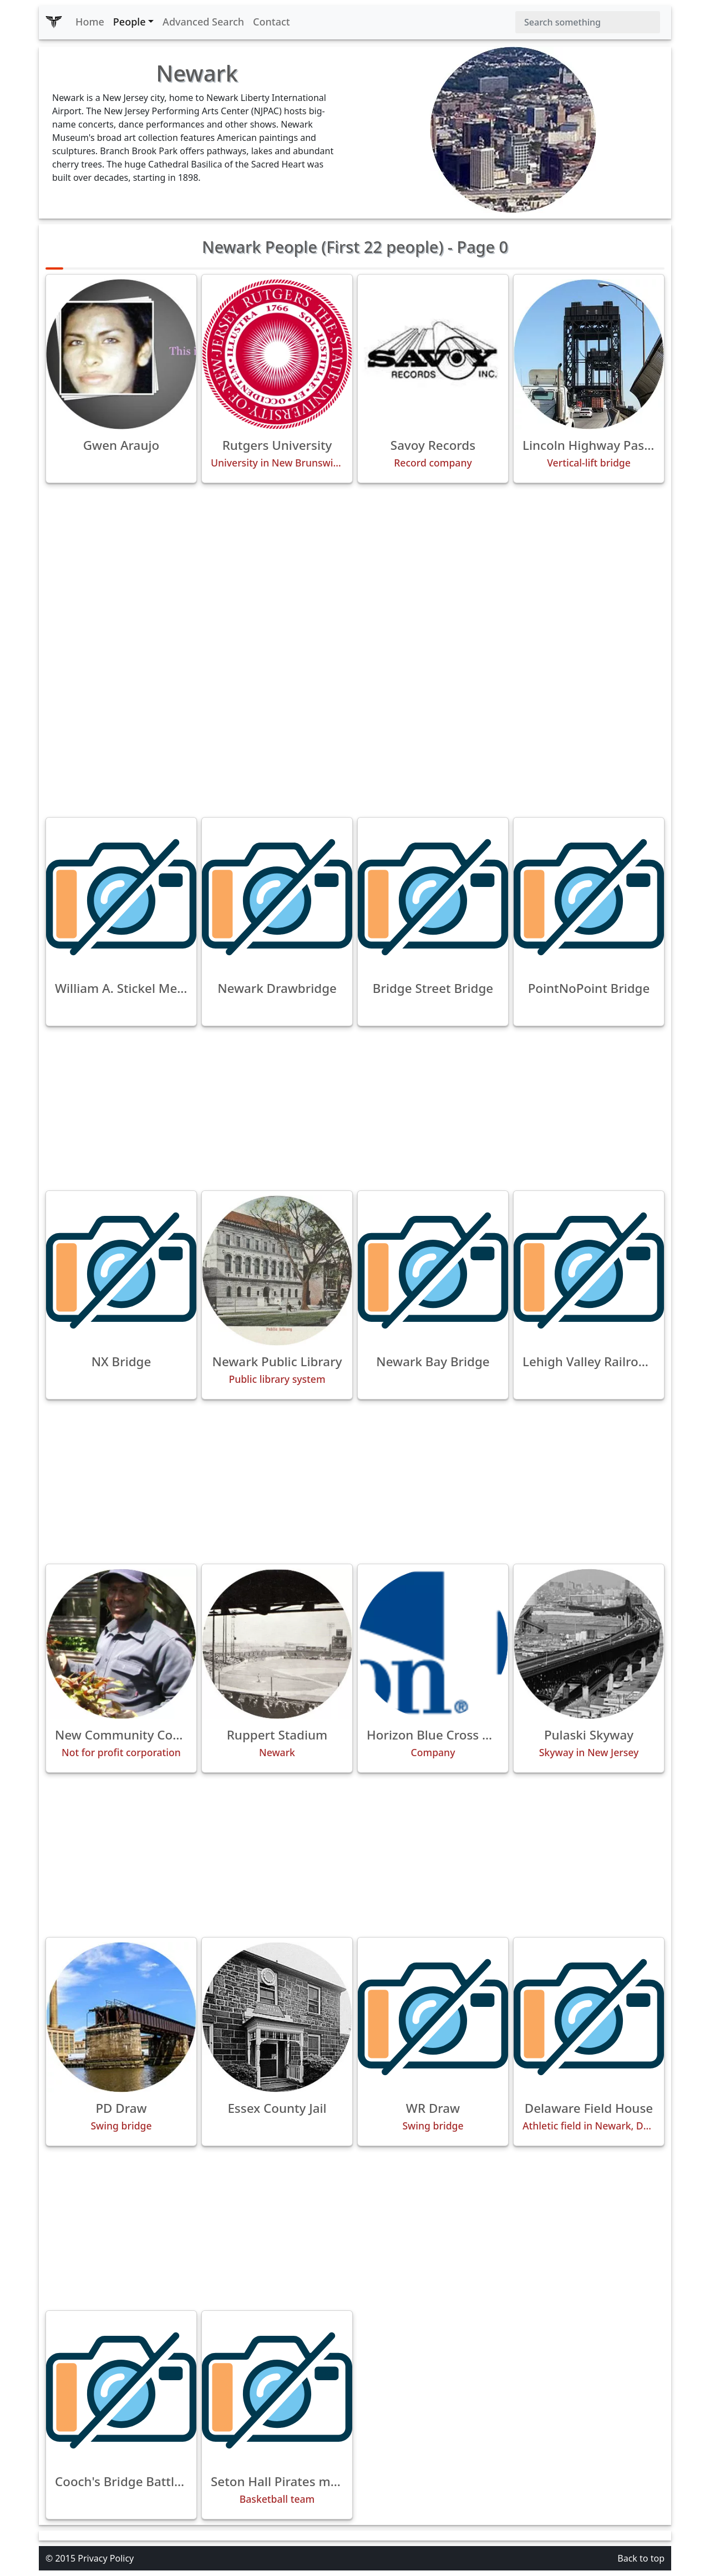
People (129, 21)
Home (89, 21)
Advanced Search (203, 21)
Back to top (641, 2558)
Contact (271, 21)
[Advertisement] (355, 569)
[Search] (587, 22)
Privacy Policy (106, 2558)
